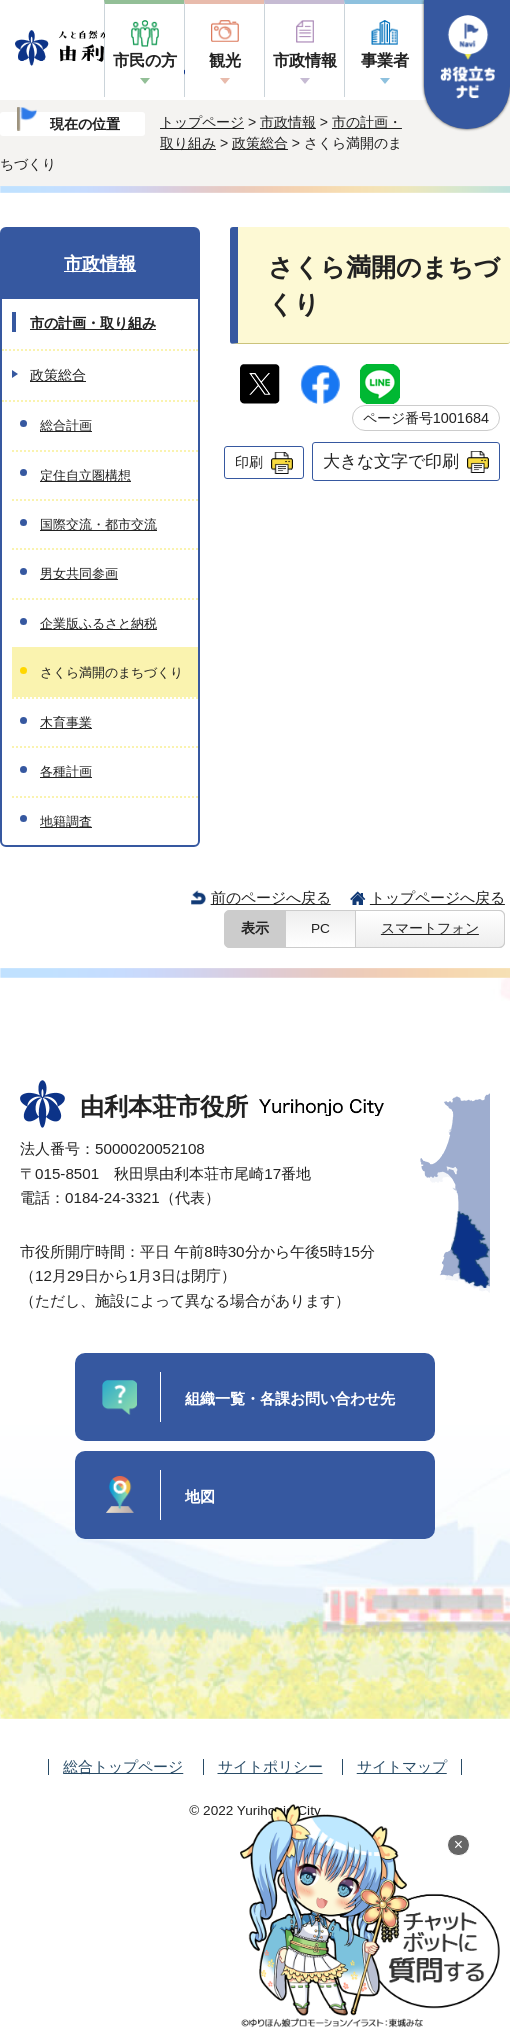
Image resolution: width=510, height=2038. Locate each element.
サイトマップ (402, 1766)
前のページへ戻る (271, 897)
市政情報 (305, 60)
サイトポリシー (270, 1766)
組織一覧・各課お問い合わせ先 (290, 1398)
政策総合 (260, 143)
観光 (225, 60)
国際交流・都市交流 (98, 524)
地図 (200, 1496)
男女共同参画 (79, 573)
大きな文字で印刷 (391, 461)
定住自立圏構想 (85, 475)
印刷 (249, 462)
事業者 (385, 60)
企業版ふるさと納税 (98, 623)
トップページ (202, 122)
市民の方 (145, 60)
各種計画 (66, 771)
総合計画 (66, 425)
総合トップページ (123, 1766)
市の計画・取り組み (93, 323)
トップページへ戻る (437, 897)
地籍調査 (66, 821)
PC (320, 928)
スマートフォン (430, 928)
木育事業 (66, 722)
